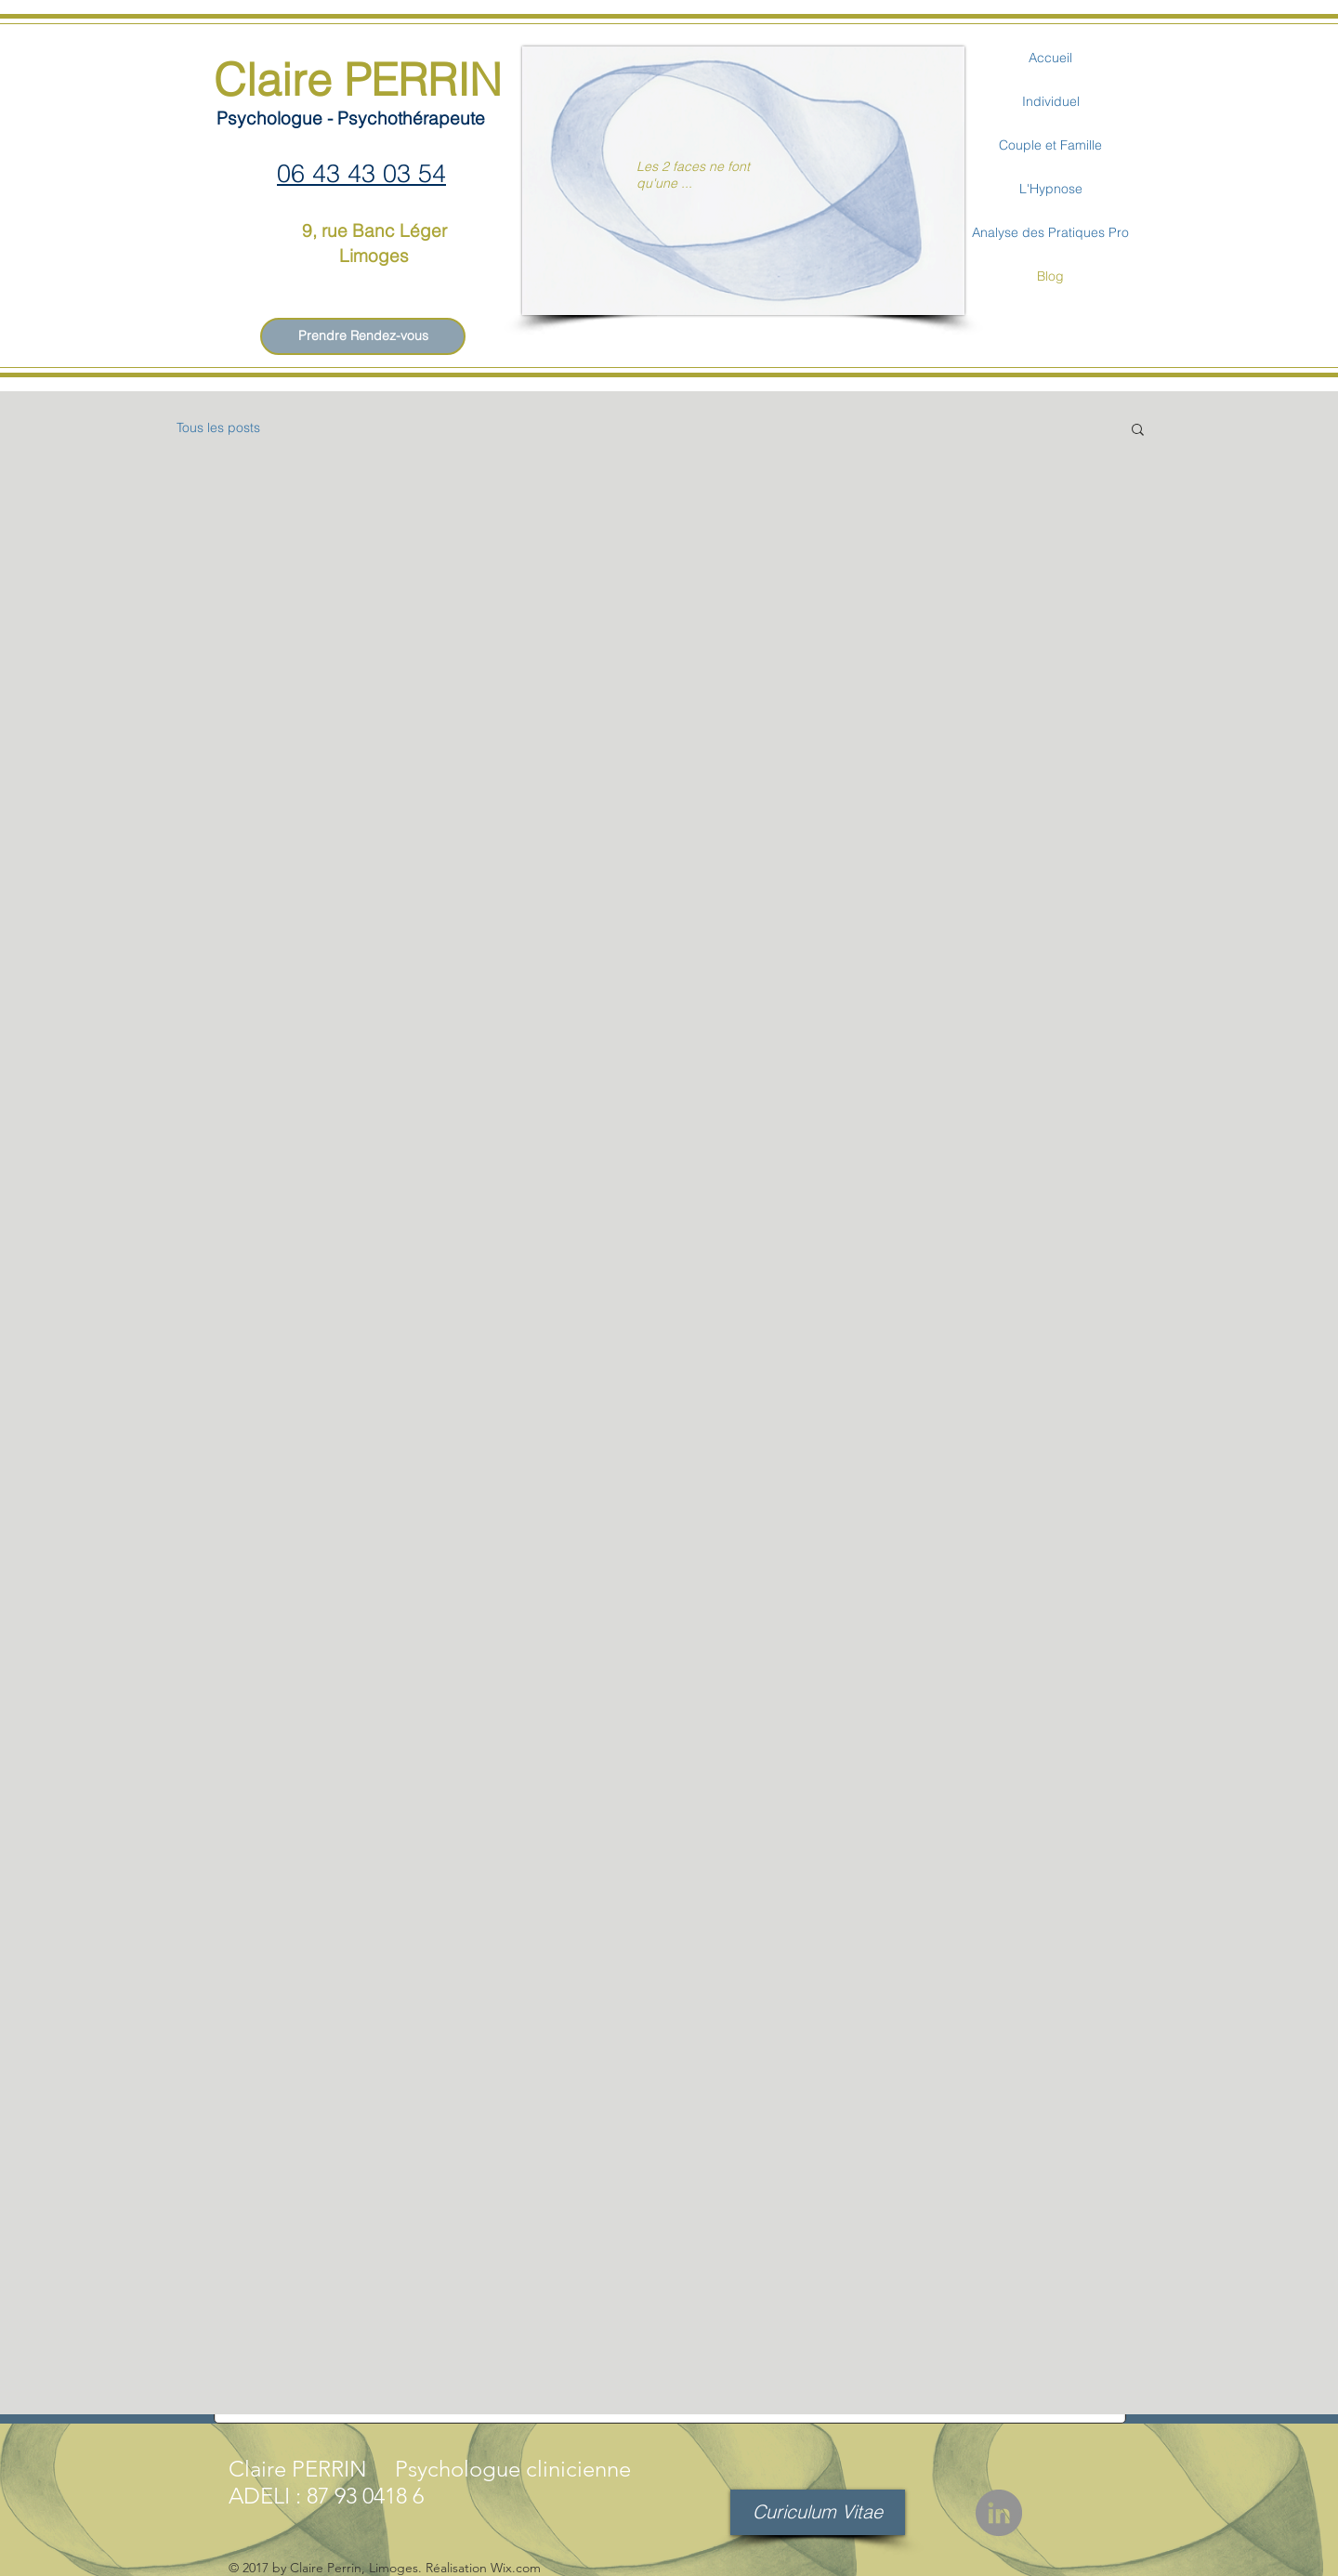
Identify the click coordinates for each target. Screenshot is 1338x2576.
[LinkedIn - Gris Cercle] (999, 2513)
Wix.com (516, 2567)
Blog (1050, 276)
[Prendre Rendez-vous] (363, 336)
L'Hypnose (1050, 188)
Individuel (1051, 101)
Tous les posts (218, 427)
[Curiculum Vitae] (817, 2512)
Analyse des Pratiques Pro (1050, 232)
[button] (1138, 430)
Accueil (1050, 57)
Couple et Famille (1050, 145)
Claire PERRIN (358, 79)
